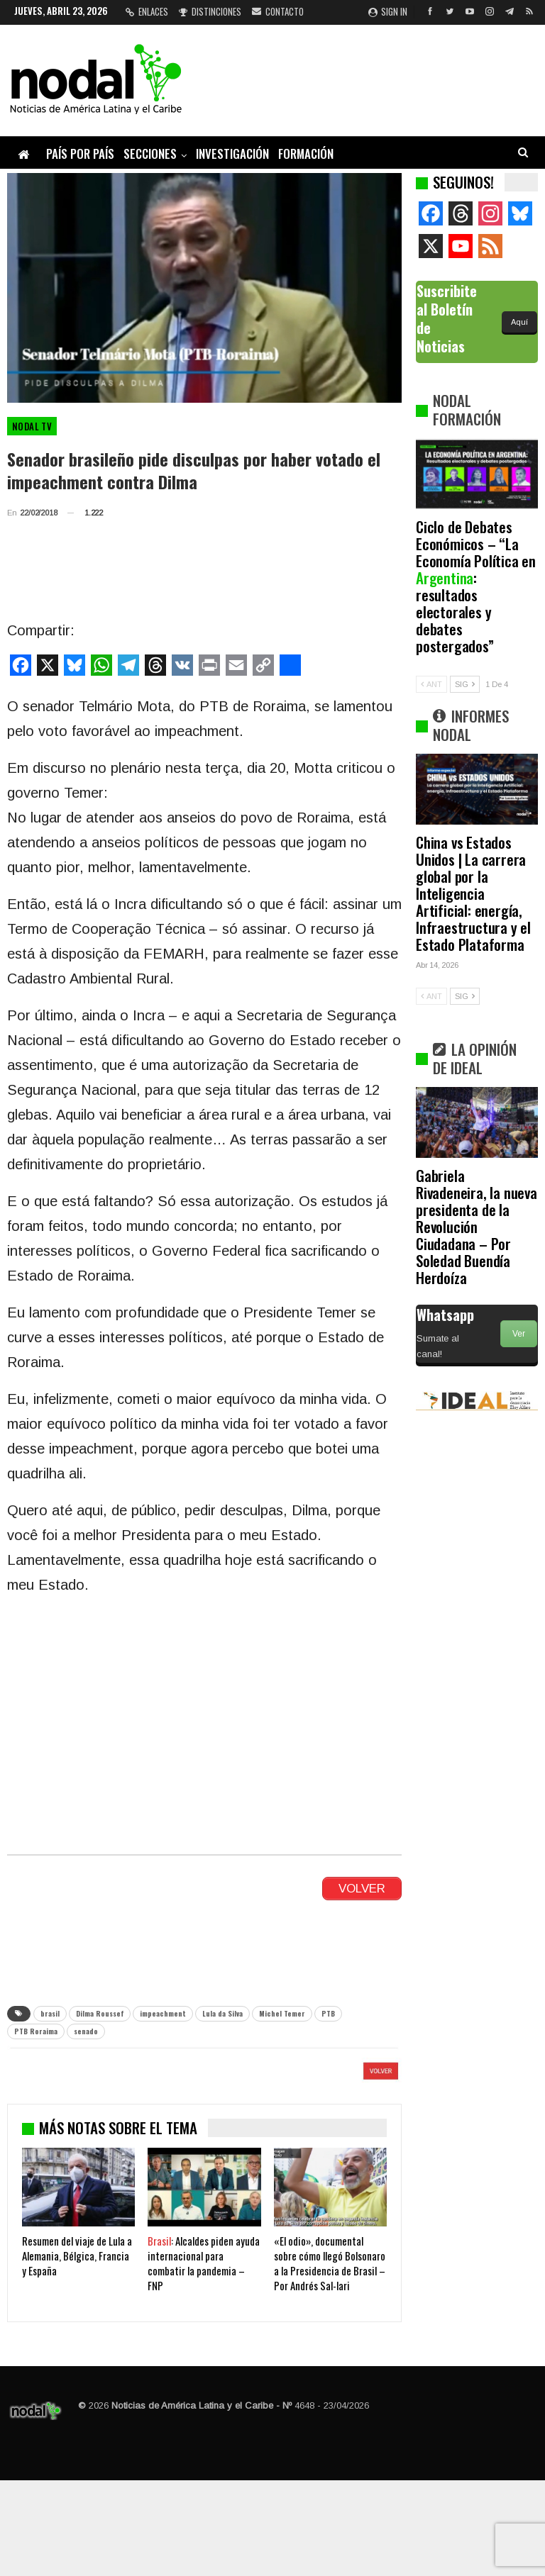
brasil (50, 2013)
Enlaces (147, 11)
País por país (80, 153)
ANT (431, 684)
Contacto (278, 11)
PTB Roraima (35, 2031)
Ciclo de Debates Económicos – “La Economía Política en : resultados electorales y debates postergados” (476, 586)
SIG (465, 684)
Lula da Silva (222, 2013)
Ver (518, 1334)
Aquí (519, 322)
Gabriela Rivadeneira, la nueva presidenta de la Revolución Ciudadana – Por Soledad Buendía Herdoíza (476, 1226)
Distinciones (210, 11)
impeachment (163, 2013)
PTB (328, 2013)
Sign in (387, 11)
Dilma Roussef (99, 2013)
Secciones (150, 153)
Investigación (232, 153)
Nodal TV (32, 426)
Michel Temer (282, 2013)
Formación (306, 153)
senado (86, 2031)
